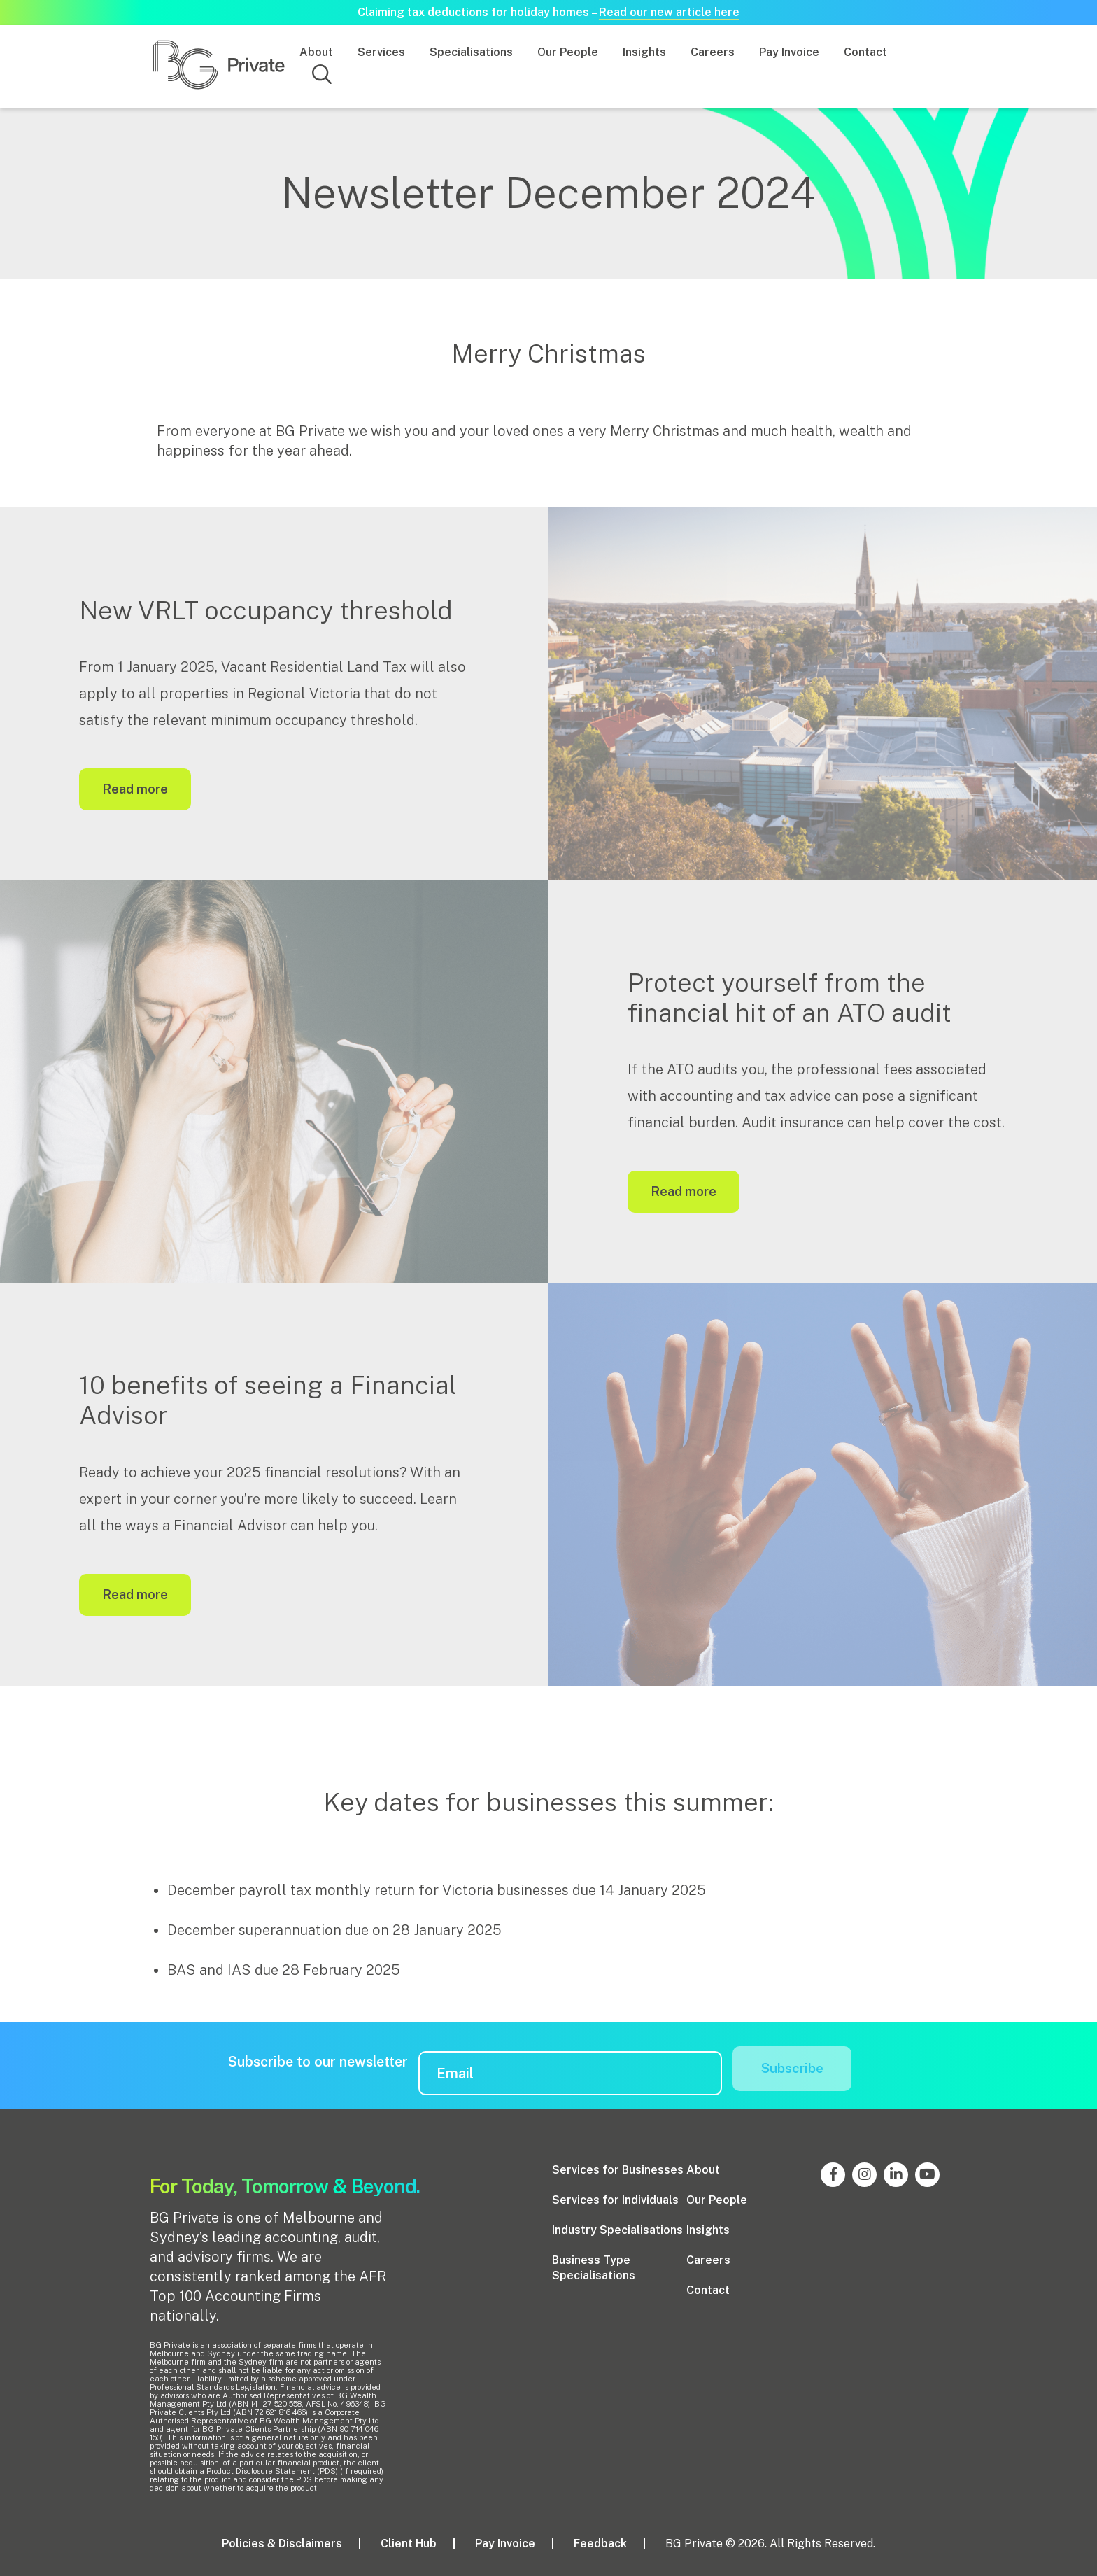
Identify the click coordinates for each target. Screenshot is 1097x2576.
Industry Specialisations (617, 2227)
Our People (567, 52)
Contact (865, 52)
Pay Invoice (789, 52)
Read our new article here (669, 12)
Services (381, 52)
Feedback (600, 2540)
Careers (713, 52)
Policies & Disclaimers (282, 2540)
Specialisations (471, 52)
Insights (644, 52)
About (316, 52)
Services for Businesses (618, 2167)
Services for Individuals (615, 2197)
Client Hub (409, 2540)
